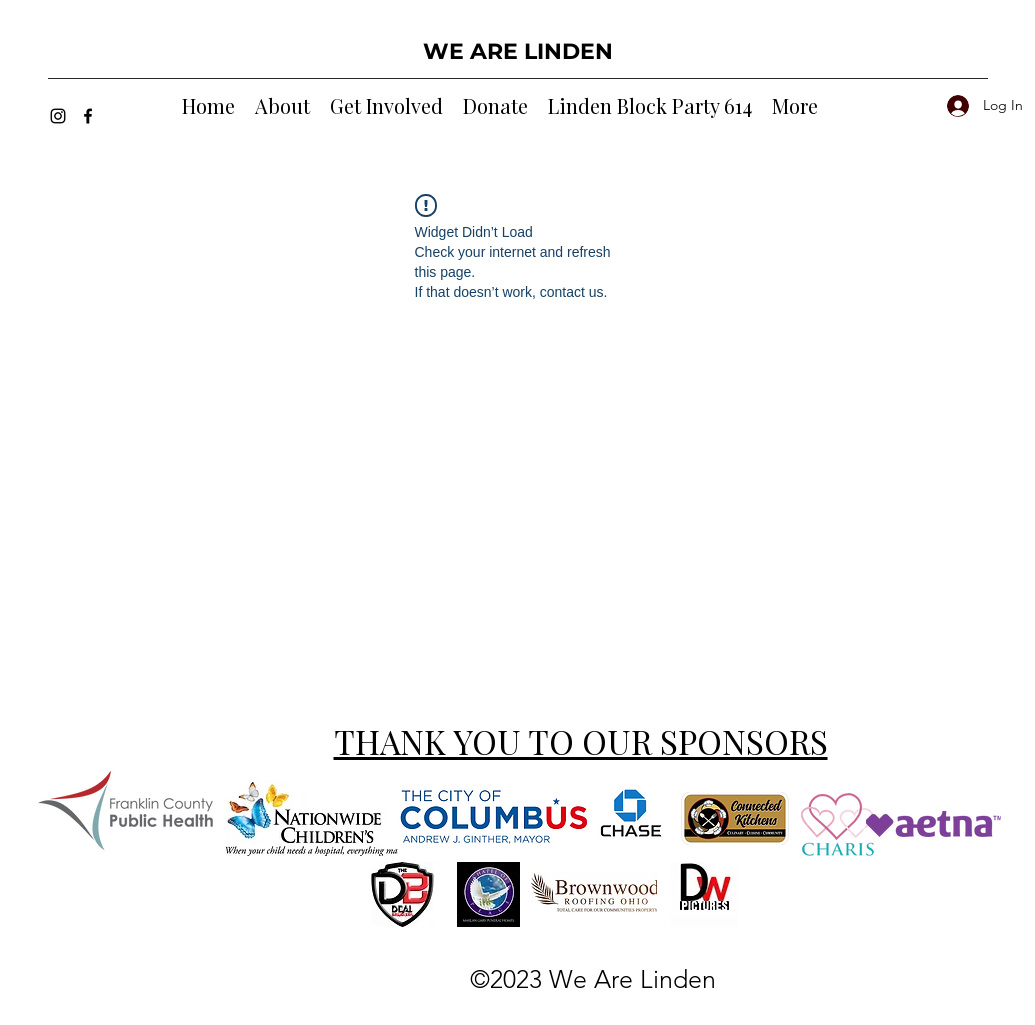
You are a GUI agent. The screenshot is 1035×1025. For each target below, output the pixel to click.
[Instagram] (58, 116)
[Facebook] (88, 116)
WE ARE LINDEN (518, 51)
